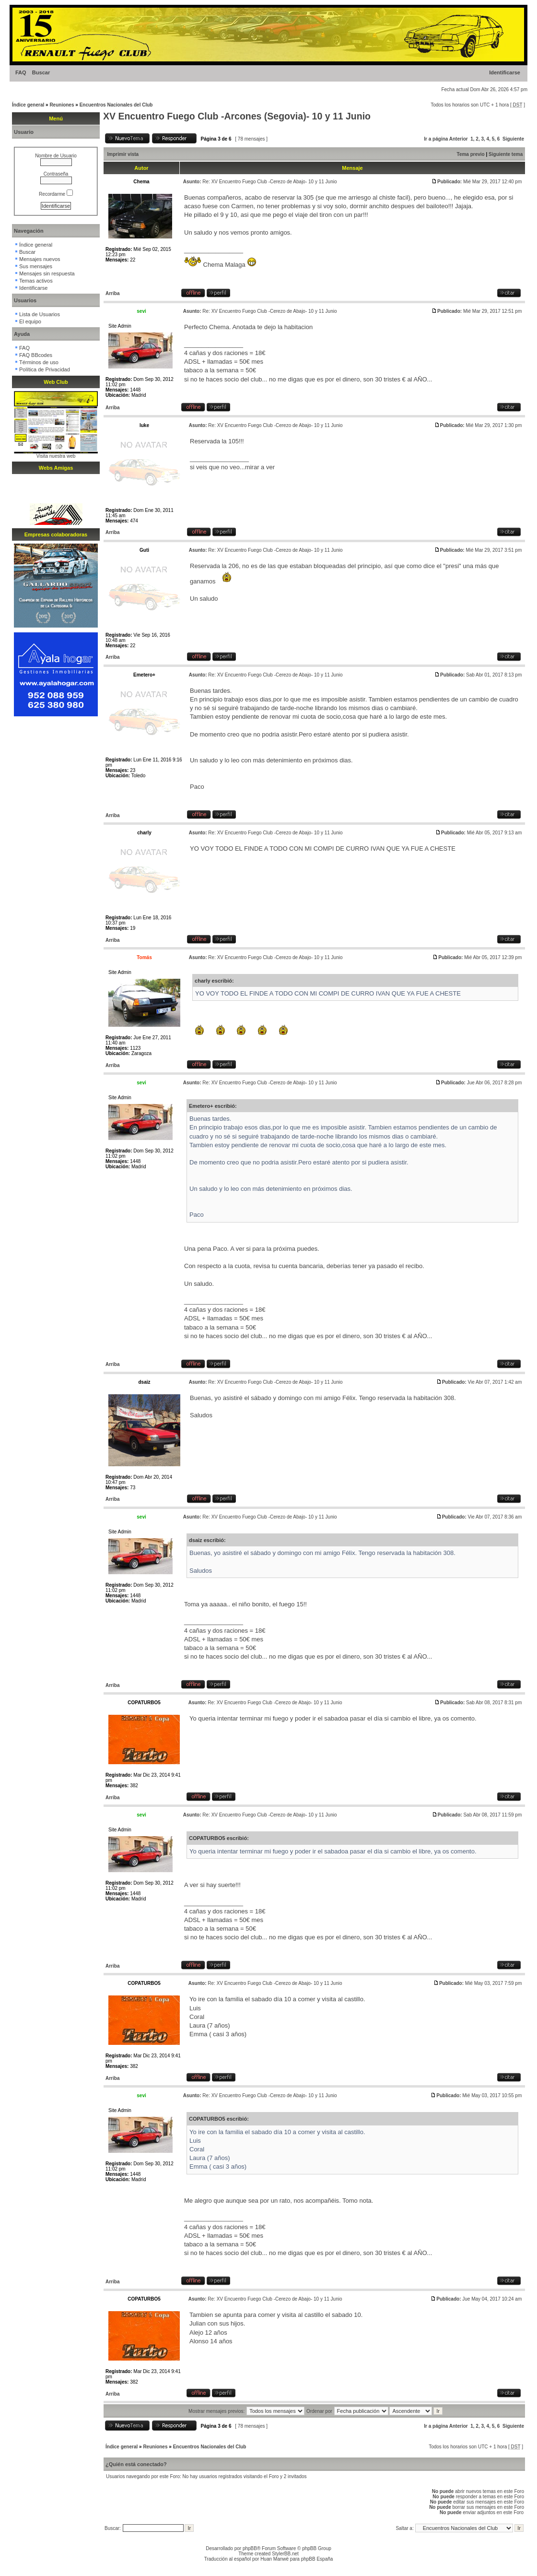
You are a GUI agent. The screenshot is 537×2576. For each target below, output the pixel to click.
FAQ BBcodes (35, 355)
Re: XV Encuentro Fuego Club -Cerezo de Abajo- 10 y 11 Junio (269, 181)
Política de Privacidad (44, 369)
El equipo (30, 321)
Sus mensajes (35, 266)
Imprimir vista (123, 154)
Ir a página (436, 139)
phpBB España (317, 2559)
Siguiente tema (506, 154)
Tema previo (471, 154)
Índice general (28, 104)
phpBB (250, 2548)
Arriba (112, 293)
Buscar (41, 72)
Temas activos (36, 281)
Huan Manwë (274, 2559)
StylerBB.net (285, 2553)
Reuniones (61, 104)
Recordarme (56, 194)
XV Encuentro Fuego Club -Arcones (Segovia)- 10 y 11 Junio (237, 116)
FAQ (20, 72)
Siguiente (513, 139)
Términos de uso (38, 362)
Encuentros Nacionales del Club (116, 104)
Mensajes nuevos (39, 259)
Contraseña (56, 174)
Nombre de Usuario (56, 155)
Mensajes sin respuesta (47, 273)
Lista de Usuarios (39, 314)
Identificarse (504, 72)
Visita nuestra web (56, 456)
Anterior (458, 139)
